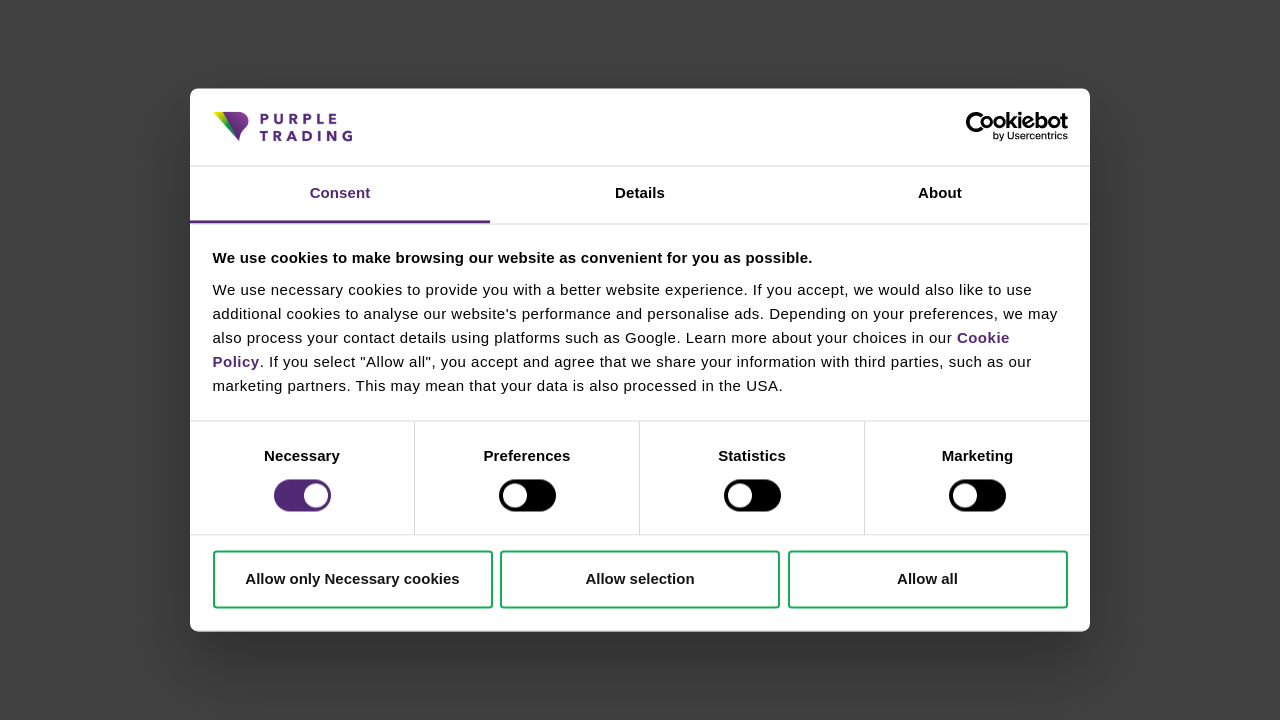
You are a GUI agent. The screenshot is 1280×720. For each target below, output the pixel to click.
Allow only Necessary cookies (352, 578)
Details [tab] (640, 192)
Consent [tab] (340, 192)
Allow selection (639, 578)
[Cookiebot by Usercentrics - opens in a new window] (980, 127)
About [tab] (940, 192)
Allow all (927, 578)
